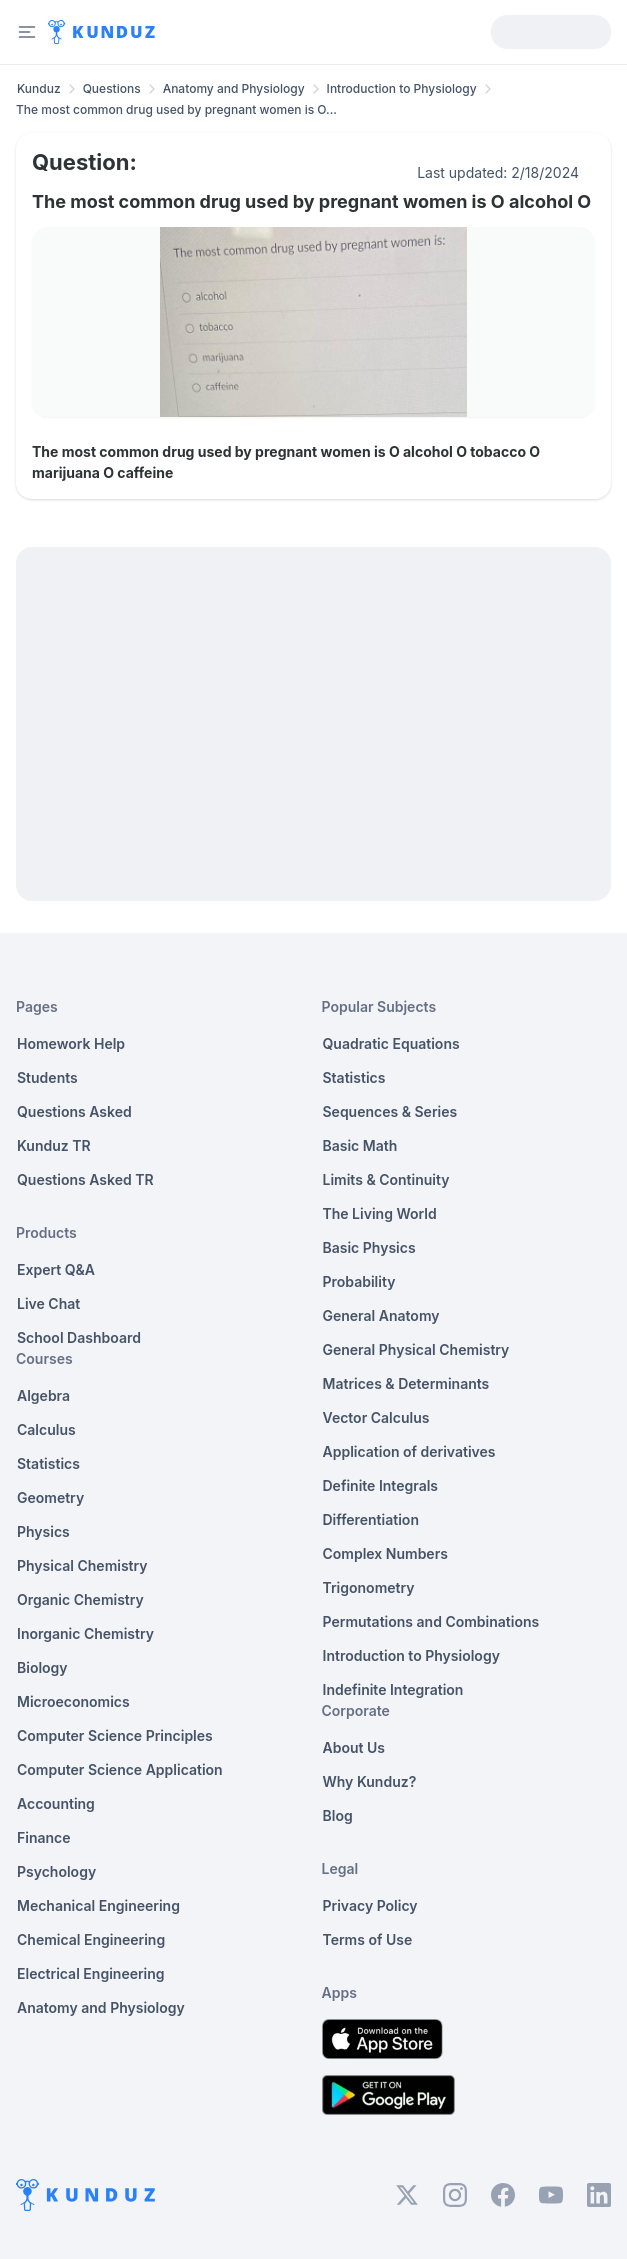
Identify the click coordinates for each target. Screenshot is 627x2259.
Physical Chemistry (82, 1565)
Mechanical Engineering (98, 1905)
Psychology (56, 1871)
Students (47, 1077)
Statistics (48, 1463)
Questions (112, 88)
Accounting (56, 1803)
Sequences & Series (390, 1111)
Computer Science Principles (115, 1735)
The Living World (380, 1213)
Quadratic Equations (391, 1043)
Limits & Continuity (386, 1179)
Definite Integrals (381, 1485)
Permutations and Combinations (431, 1621)
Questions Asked (74, 1111)
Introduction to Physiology (402, 88)
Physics (43, 1531)
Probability (359, 1281)
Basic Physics (369, 1247)
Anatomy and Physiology (234, 88)
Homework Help (71, 1043)
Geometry (50, 1497)
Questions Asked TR (85, 1179)
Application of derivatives (409, 1451)
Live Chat (48, 1303)
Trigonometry (369, 1587)
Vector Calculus (376, 1417)
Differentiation (371, 1519)
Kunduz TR (54, 1145)
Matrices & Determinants (406, 1383)
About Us (354, 1747)
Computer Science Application (120, 1769)
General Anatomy (381, 1315)
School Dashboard (79, 1337)
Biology (42, 1667)
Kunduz (39, 88)
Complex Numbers (385, 1553)
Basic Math (360, 1145)
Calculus (46, 1429)
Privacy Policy (370, 1905)
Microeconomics (73, 1701)
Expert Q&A (56, 1269)
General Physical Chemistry (416, 1349)
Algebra (43, 1395)
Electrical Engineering (91, 1973)
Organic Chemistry (80, 1599)
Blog (338, 1815)
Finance (44, 1837)
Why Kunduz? (370, 1781)
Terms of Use (368, 1939)
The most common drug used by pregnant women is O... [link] (176, 109)
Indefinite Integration (393, 1689)
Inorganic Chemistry (85, 1633)
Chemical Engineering (91, 1939)
